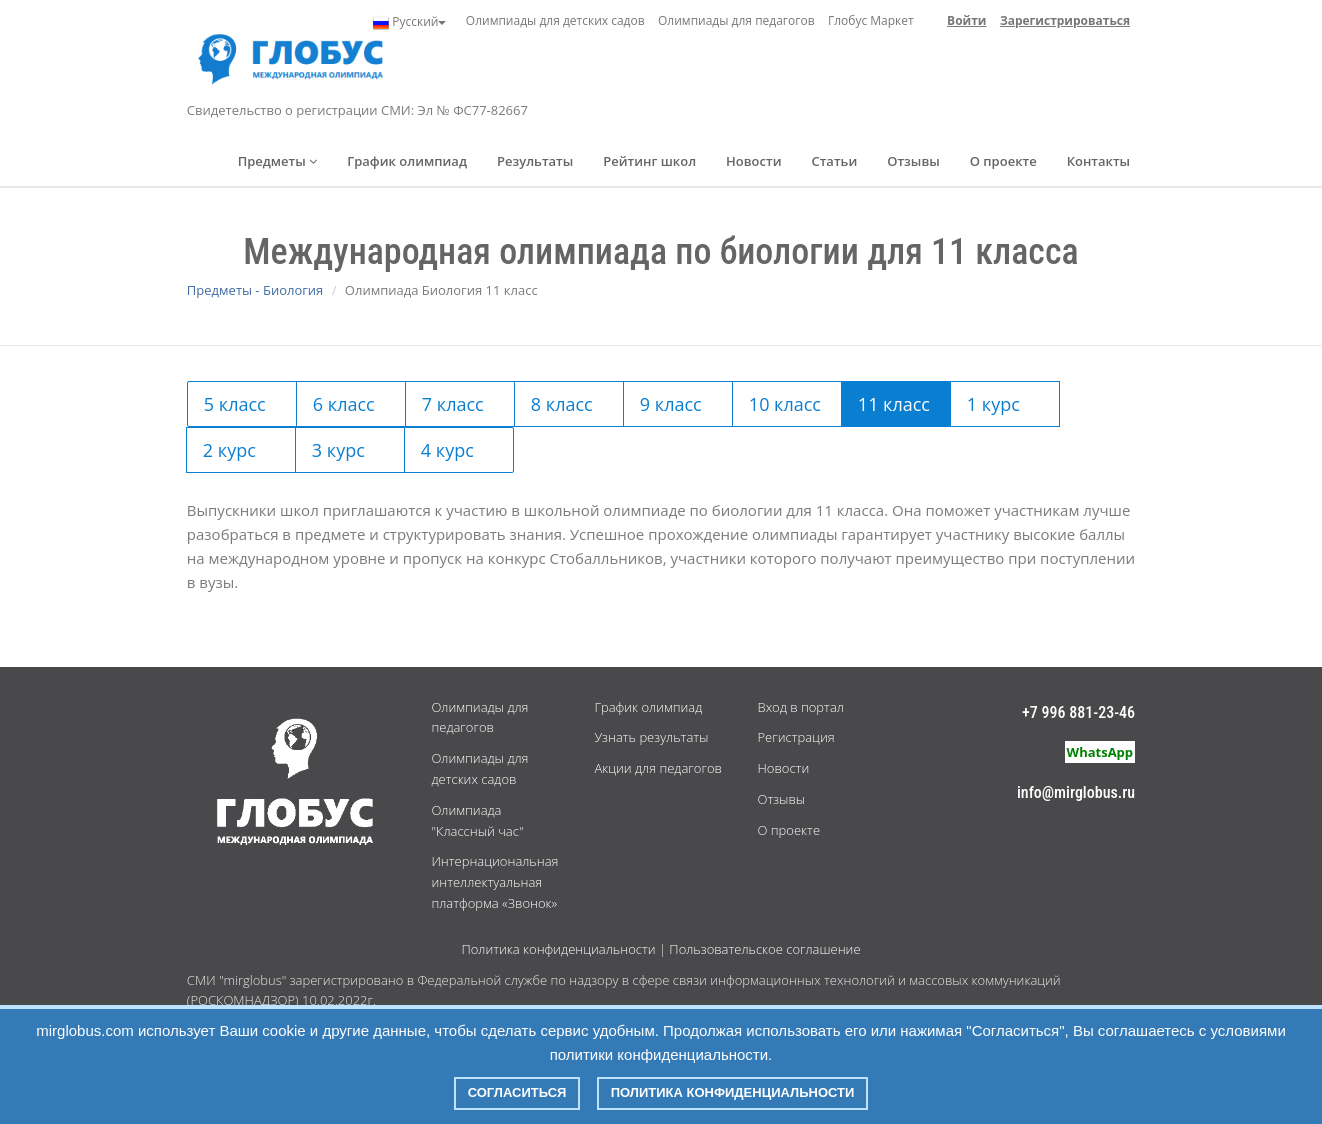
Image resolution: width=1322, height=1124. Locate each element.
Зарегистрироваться (1065, 20)
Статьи (834, 161)
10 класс (785, 404)
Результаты (535, 161)
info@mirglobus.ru (1076, 792)
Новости (753, 161)
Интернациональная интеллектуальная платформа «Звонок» (494, 882)
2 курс (229, 450)
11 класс (894, 404)
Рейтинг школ (649, 161)
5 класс (235, 404)
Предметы (278, 161)
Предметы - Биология (255, 290)
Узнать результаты (651, 737)
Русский (409, 22)
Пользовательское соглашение (764, 949)
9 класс (671, 404)
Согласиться (517, 1092)
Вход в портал (800, 707)
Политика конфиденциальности (558, 949)
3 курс (338, 450)
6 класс (344, 404)
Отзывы (913, 161)
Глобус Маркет (871, 20)
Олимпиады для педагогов (736, 20)
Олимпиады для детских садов (555, 20)
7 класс (453, 404)
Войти (966, 20)
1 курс (993, 404)
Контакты (1098, 161)
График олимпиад (407, 161)
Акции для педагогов (657, 768)
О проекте (1003, 161)
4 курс (447, 450)
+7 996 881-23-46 (1078, 712)
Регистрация (795, 737)
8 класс (562, 404)
